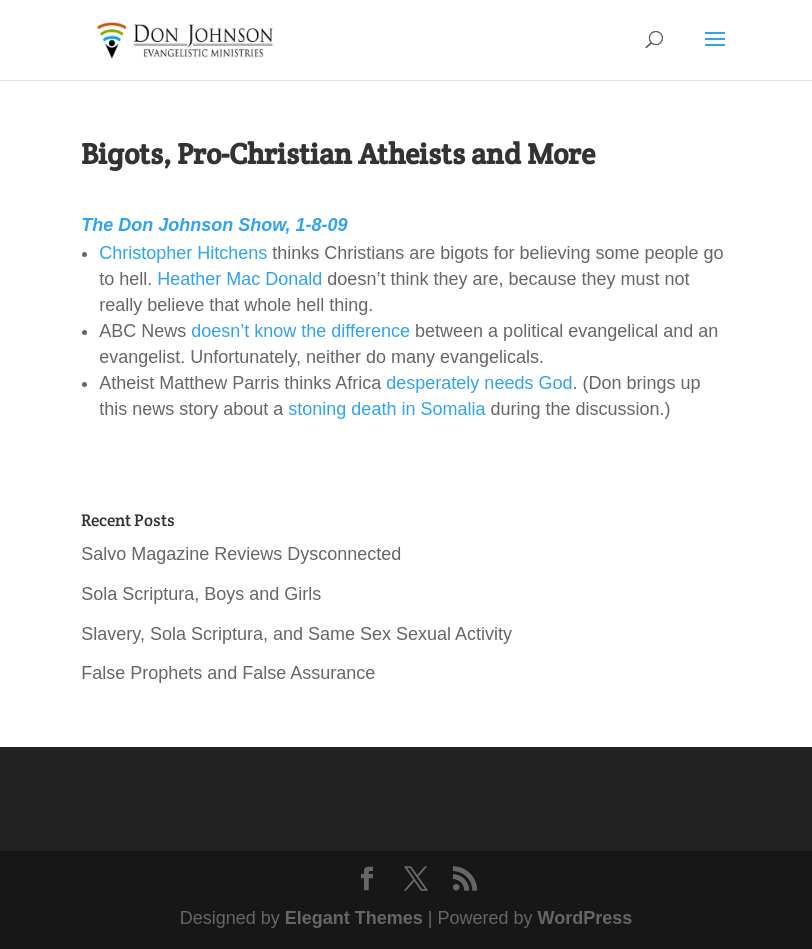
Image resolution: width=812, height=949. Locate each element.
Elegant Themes (354, 918)
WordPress (585, 918)
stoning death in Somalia (386, 409)
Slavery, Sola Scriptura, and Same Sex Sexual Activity (296, 634)
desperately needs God (479, 383)
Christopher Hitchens (183, 253)
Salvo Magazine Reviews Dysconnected (241, 554)
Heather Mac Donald (239, 279)
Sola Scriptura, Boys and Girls (201, 594)
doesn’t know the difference (300, 331)
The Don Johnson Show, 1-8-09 (214, 225)
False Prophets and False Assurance (228, 673)
